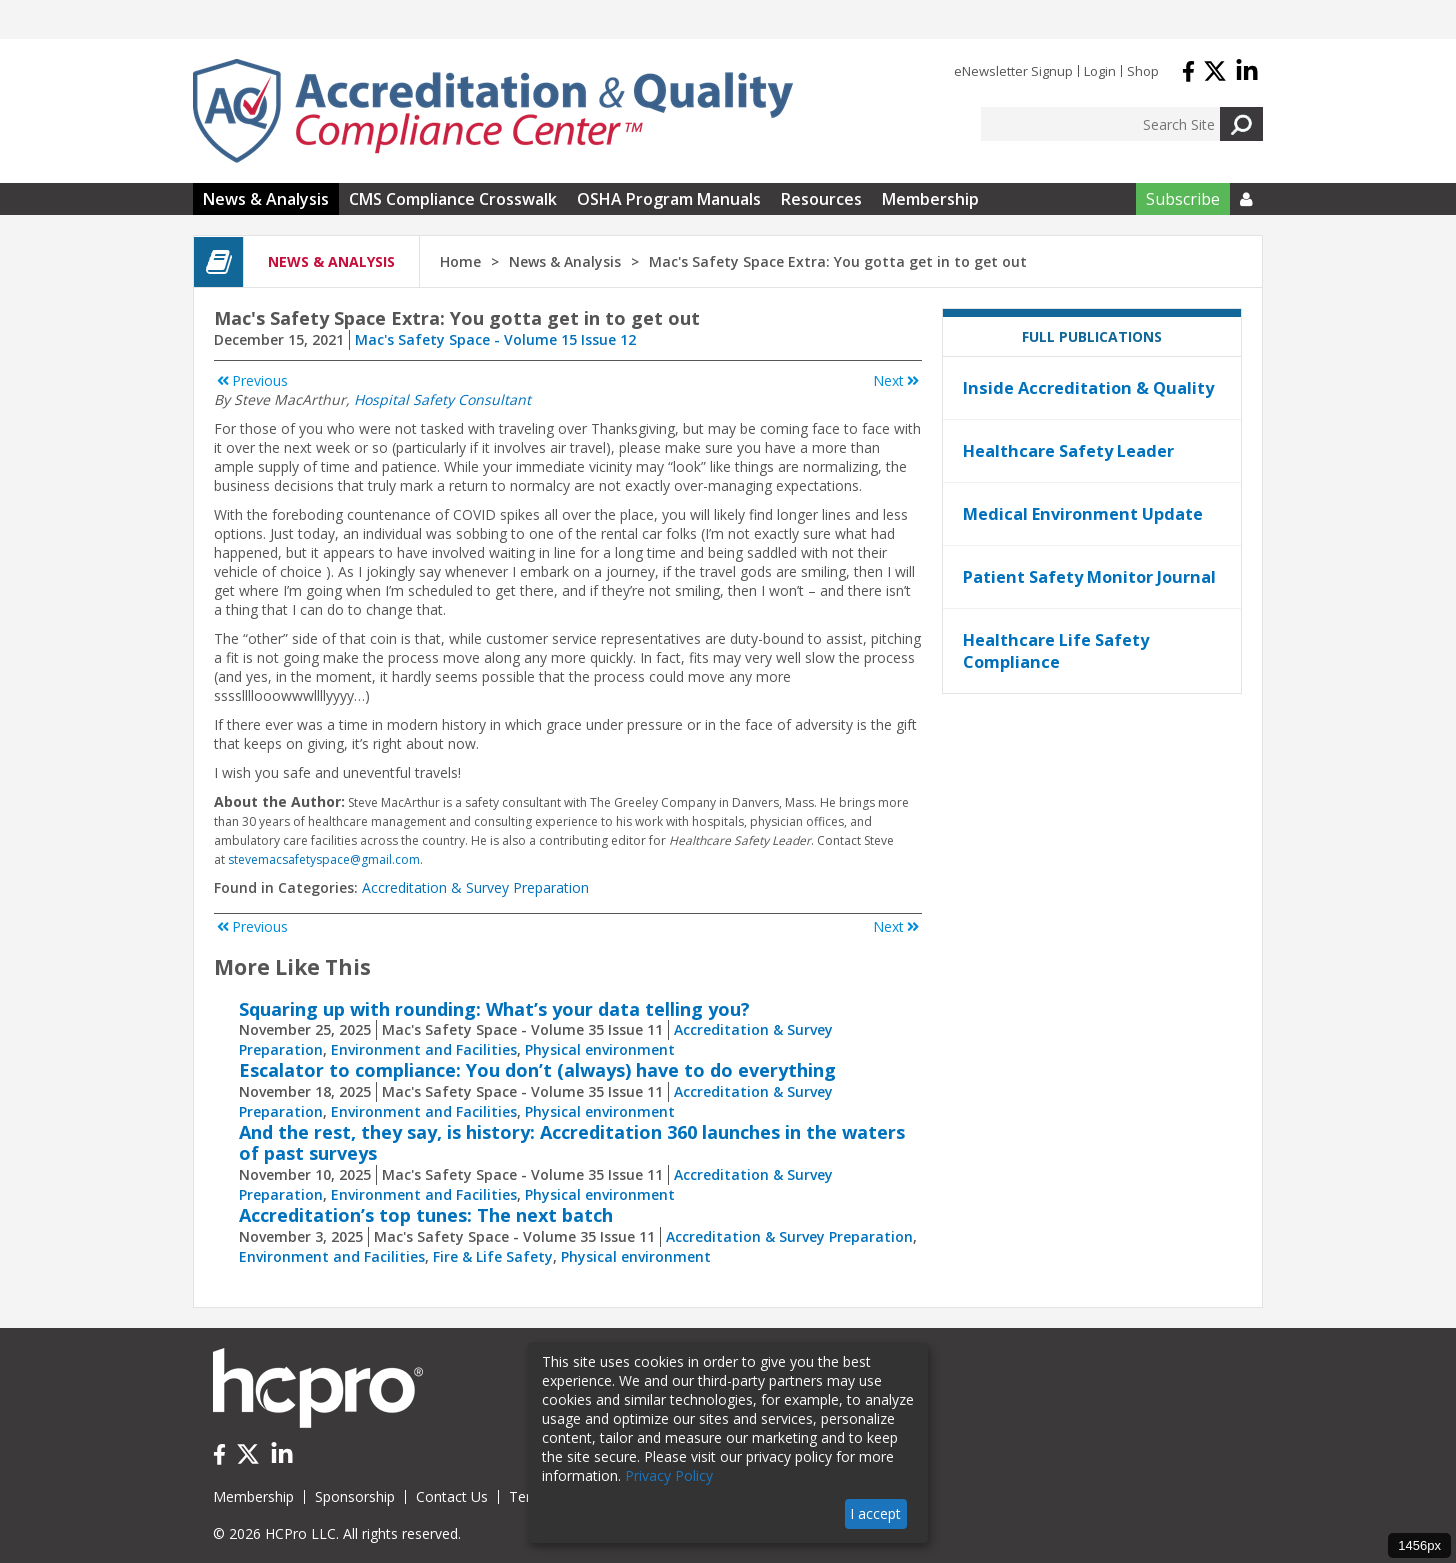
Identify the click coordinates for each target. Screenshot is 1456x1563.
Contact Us (452, 1496)
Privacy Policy (669, 1475)
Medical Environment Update (1083, 514)
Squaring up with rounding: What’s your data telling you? (494, 1009)
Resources (821, 199)
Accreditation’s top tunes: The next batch (426, 1215)
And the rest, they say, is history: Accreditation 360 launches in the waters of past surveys (572, 1143)
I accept (875, 1513)
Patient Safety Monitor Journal (1089, 577)
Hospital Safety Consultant (442, 399)
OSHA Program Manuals (669, 199)
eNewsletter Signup (1013, 71)
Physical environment (600, 1049)
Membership (930, 199)
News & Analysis (266, 199)
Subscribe (1183, 199)
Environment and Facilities (424, 1049)
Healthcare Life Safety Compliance (1056, 651)
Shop (1143, 71)
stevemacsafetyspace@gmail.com (324, 859)
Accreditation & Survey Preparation (475, 887)
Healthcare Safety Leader (1068, 451)
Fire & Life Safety (493, 1256)
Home (460, 261)
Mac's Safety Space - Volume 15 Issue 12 (495, 339)
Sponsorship (355, 1496)
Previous (251, 380)
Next (897, 380)
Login (1100, 71)
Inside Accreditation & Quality (1088, 388)
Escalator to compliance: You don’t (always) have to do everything (537, 1070)
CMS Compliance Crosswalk (453, 199)
